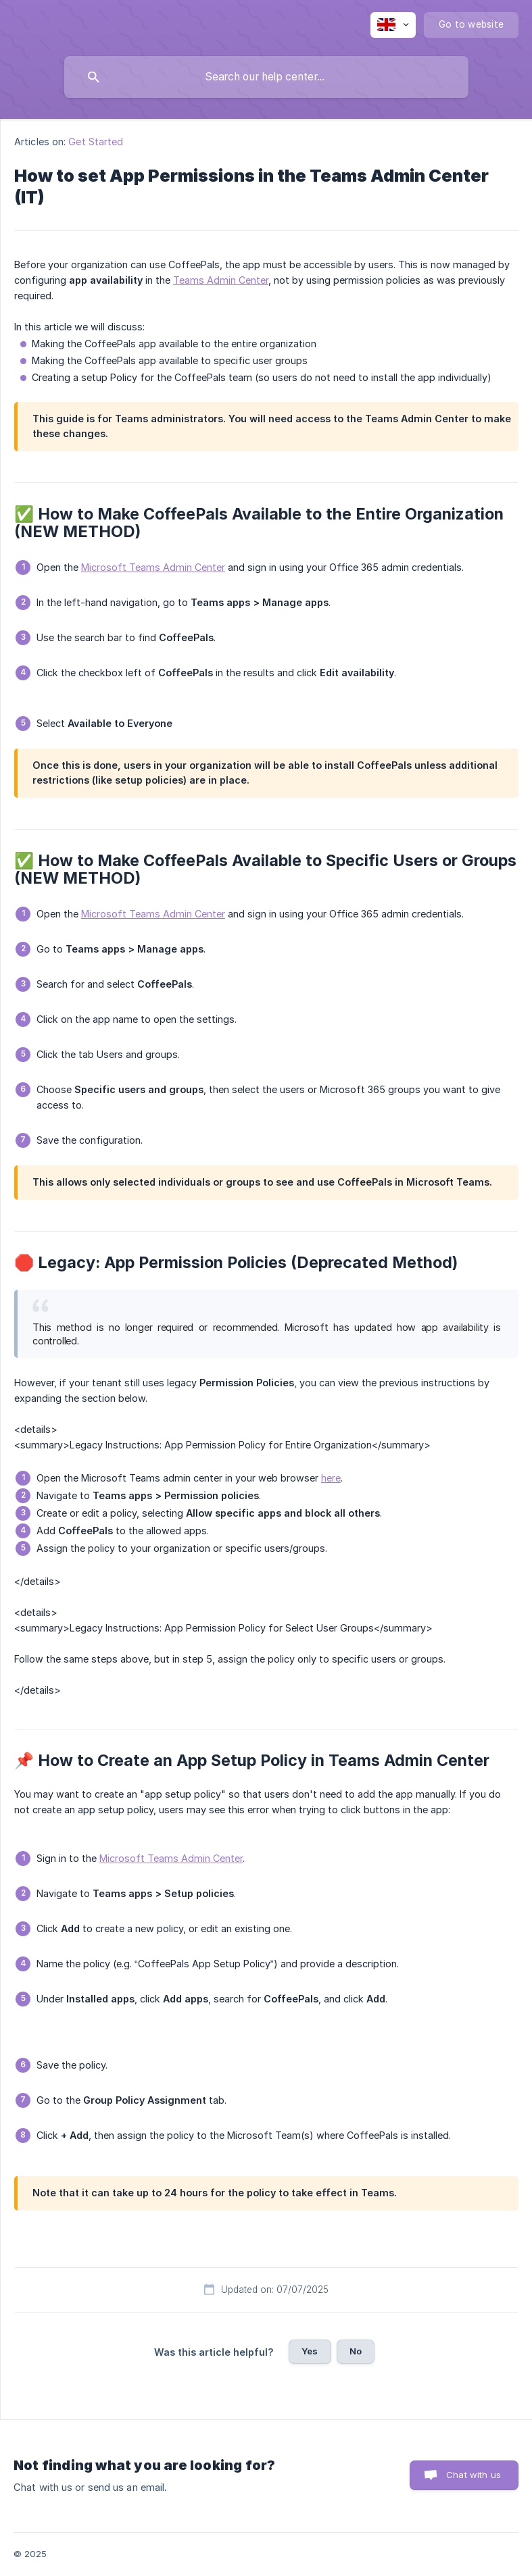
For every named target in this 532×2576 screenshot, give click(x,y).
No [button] (355, 2351)
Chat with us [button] (473, 2474)
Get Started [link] (95, 141)
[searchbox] (266, 77)
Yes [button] (309, 2351)
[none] (393, 25)
